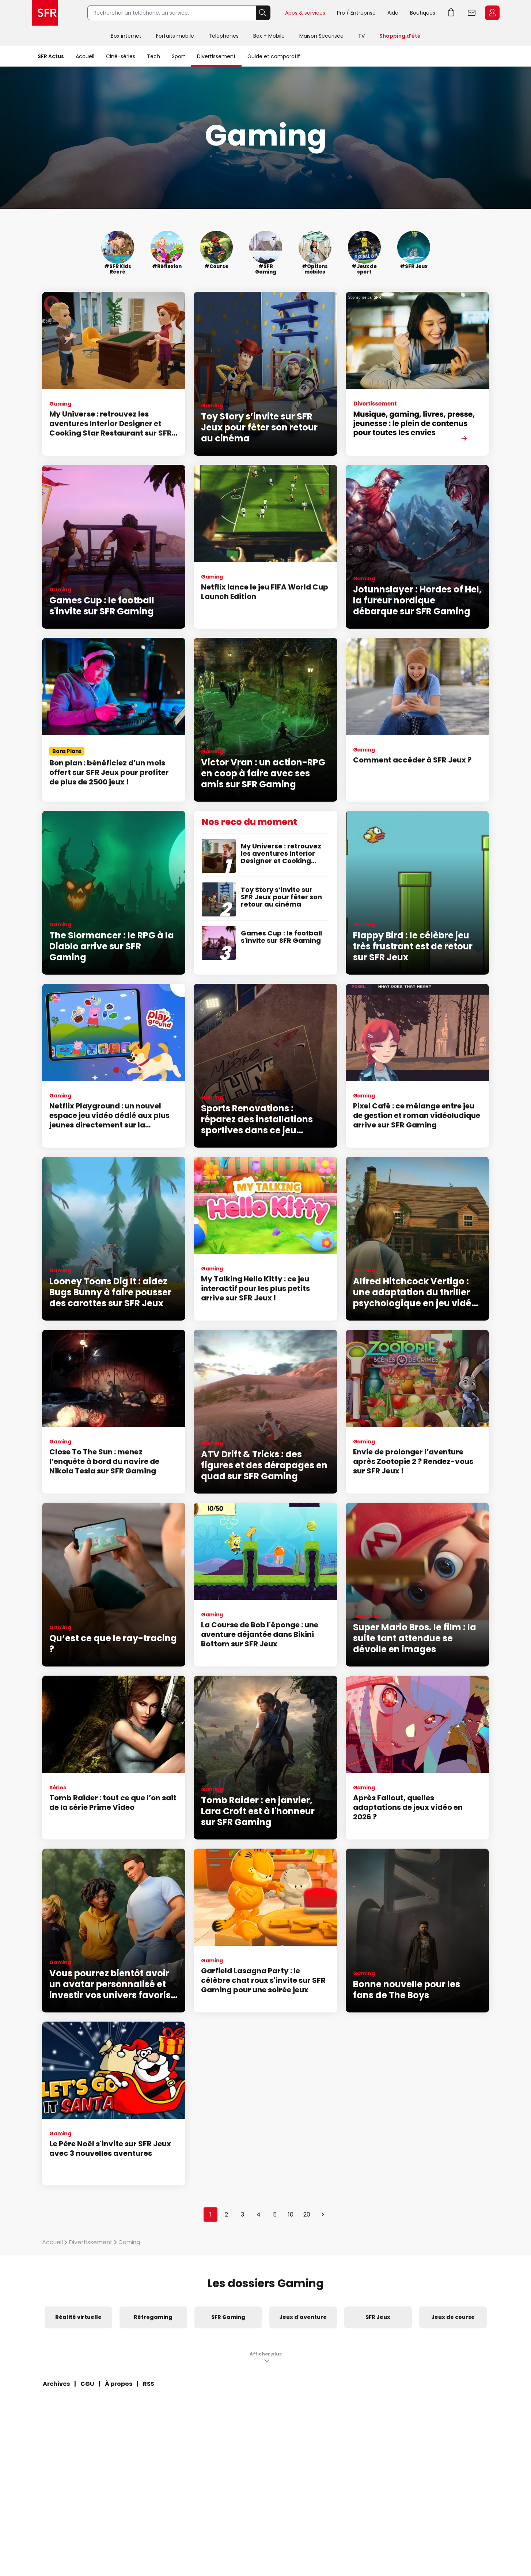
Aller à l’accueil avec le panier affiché (451, 12)
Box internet (126, 35)
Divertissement (216, 56)
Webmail (472, 12)
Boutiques (422, 12)
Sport (178, 56)
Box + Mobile (269, 35)
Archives (56, 2384)
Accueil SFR (45, 13)
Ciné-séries (120, 56)
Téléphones (224, 35)
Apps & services (305, 12)
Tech (153, 56)
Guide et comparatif (273, 56)
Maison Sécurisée (321, 35)
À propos (118, 2384)
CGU (87, 2384)
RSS (148, 2384)
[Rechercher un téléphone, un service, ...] (171, 12)
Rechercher (263, 12)
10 (290, 2214)
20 (306, 2214)
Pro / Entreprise (356, 12)
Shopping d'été (400, 35)
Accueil (85, 56)
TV (361, 35)
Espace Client (492, 13)
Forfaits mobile (175, 35)
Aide (392, 12)
